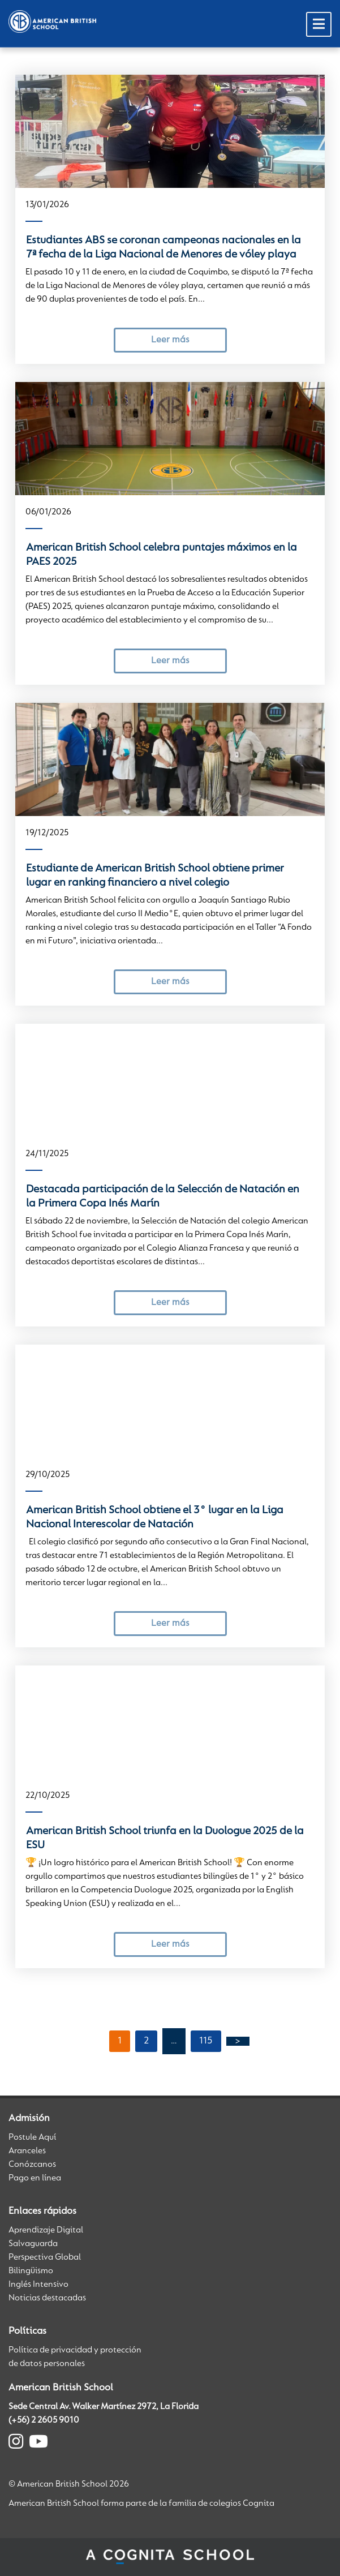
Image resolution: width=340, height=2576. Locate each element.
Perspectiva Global (44, 2257)
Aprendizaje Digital (45, 2230)
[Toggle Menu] (319, 24)
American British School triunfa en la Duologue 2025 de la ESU (165, 1838)
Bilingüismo (30, 2271)
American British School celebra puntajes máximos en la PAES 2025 (161, 555)
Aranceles (27, 2151)
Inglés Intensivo (38, 2284)
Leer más (170, 340)
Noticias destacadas (47, 2298)
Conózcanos (32, 2164)
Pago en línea (34, 2178)
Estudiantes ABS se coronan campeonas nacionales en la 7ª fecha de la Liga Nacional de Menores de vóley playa (163, 247)
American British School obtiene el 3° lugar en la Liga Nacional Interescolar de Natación (154, 1517)
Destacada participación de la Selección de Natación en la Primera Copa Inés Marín (162, 1196)
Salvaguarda (33, 2243)
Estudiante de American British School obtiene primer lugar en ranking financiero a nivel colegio (155, 875)
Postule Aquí (32, 2137)
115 (206, 2041)
